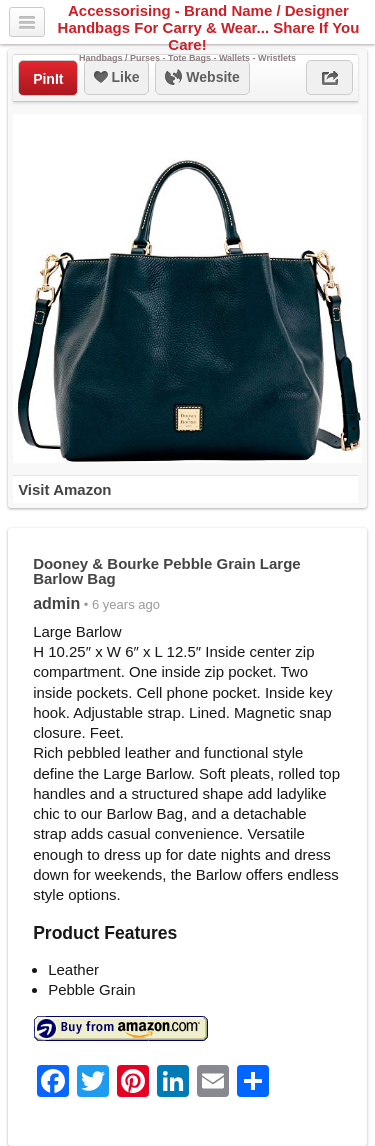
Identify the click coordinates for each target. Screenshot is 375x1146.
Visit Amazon (64, 489)
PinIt (48, 79)
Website (202, 78)
